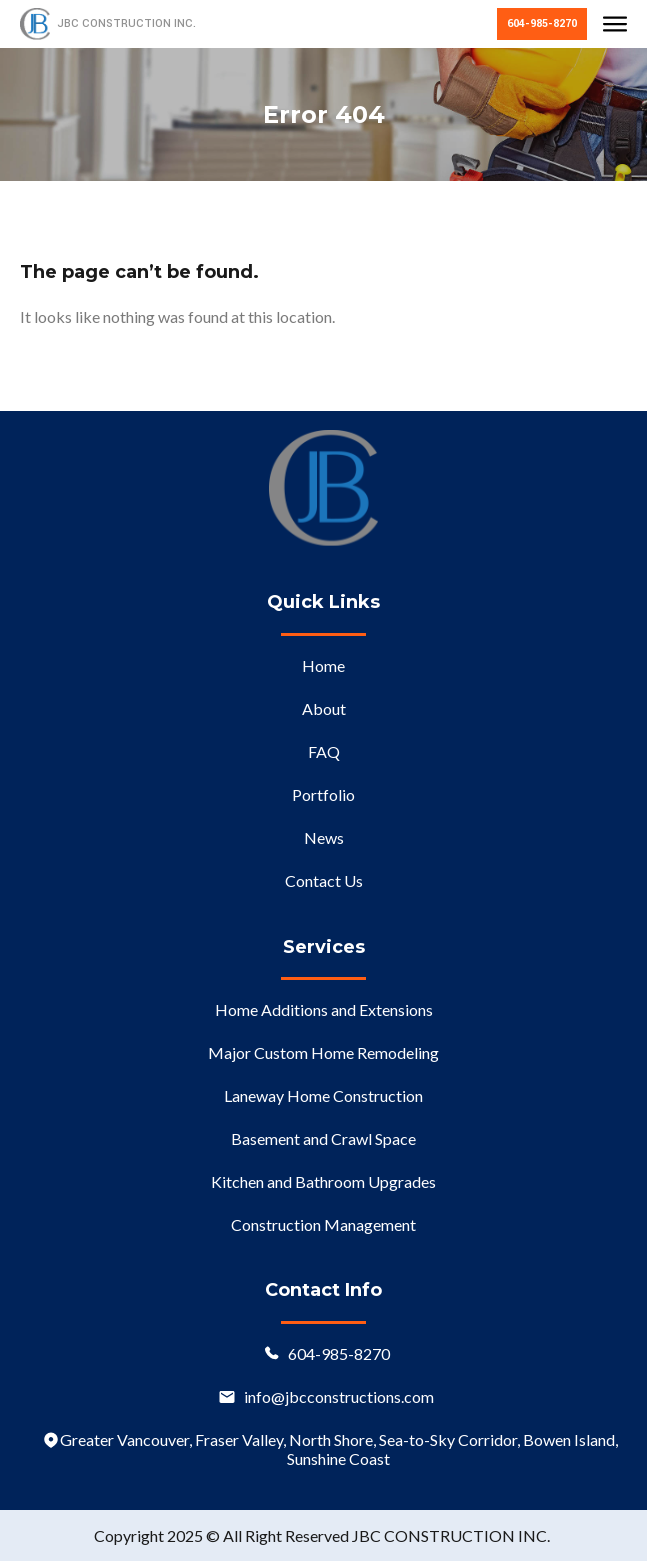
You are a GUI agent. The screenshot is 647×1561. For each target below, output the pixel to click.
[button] (615, 26)
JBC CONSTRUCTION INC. (126, 23)
